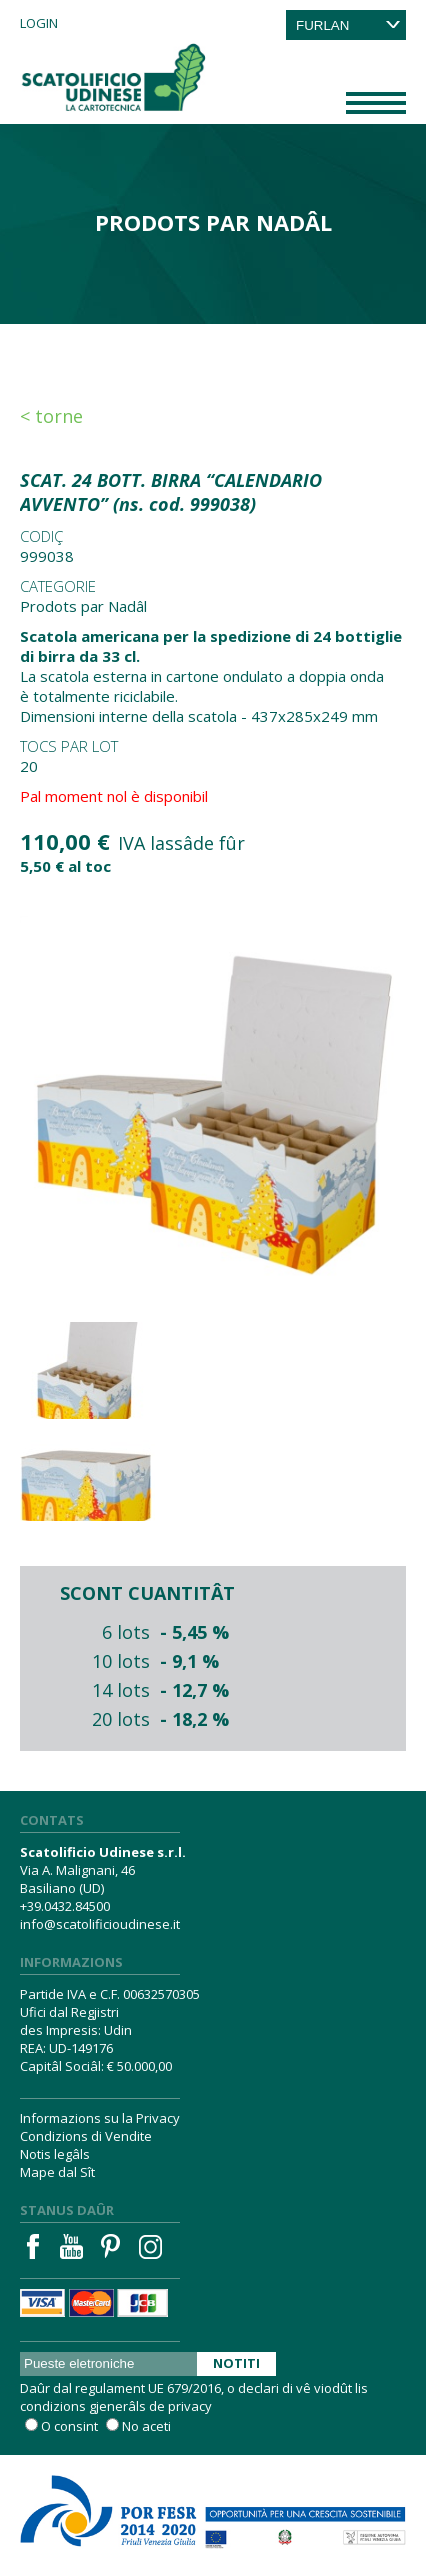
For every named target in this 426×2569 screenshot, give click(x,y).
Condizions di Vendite (86, 2136)
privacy (190, 2406)
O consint (69, 2426)
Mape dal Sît (57, 2172)
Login (39, 23)
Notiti (236, 2363)
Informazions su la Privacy (100, 2118)
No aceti (146, 2426)
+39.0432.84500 (65, 1906)
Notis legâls (55, 2154)
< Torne (51, 416)
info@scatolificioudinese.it (100, 1924)
